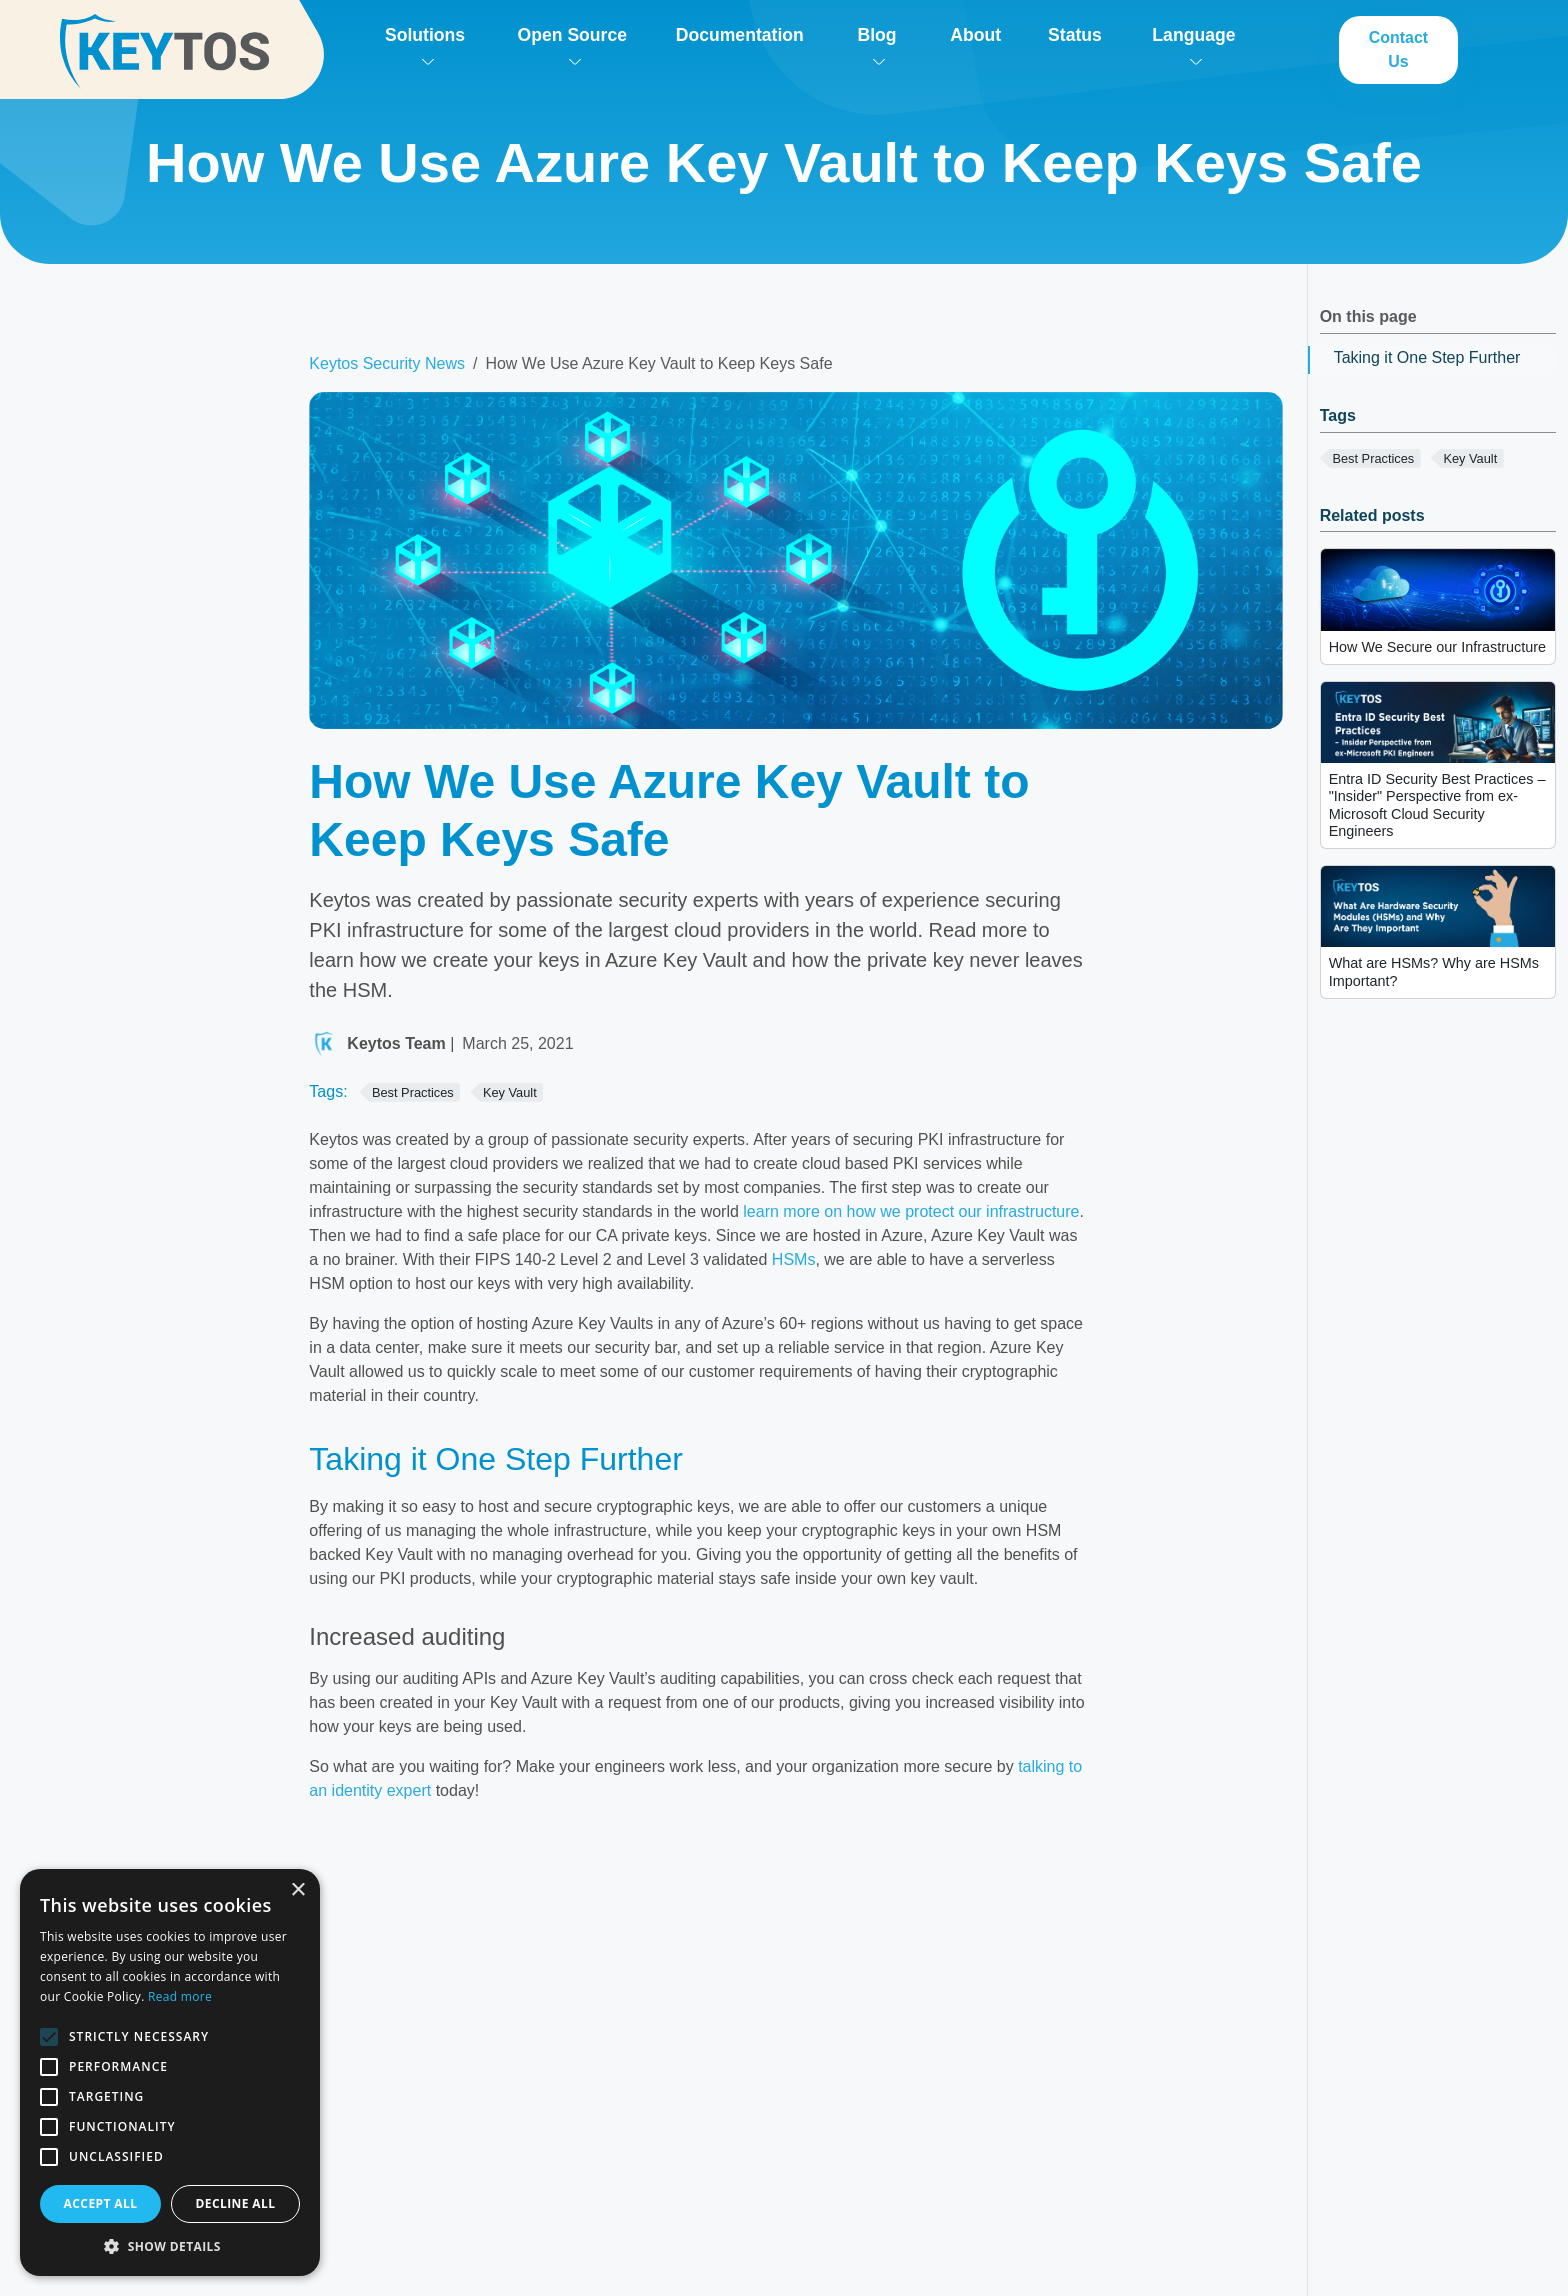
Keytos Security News (387, 363)
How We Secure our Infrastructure (1437, 647)
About (975, 35)
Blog (876, 45)
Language (1193, 45)
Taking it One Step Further (1427, 357)
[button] (170, 2246)
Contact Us (1399, 49)
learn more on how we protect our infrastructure (911, 1211)
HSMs (794, 1259)
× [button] (297, 1890)
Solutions (425, 45)
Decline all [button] (236, 2203)
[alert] (170, 2072)
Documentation (740, 35)
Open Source (572, 45)
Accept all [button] (101, 2203)
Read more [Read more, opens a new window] (180, 1996)
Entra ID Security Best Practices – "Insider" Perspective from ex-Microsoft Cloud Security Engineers (1437, 805)
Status (1075, 35)
